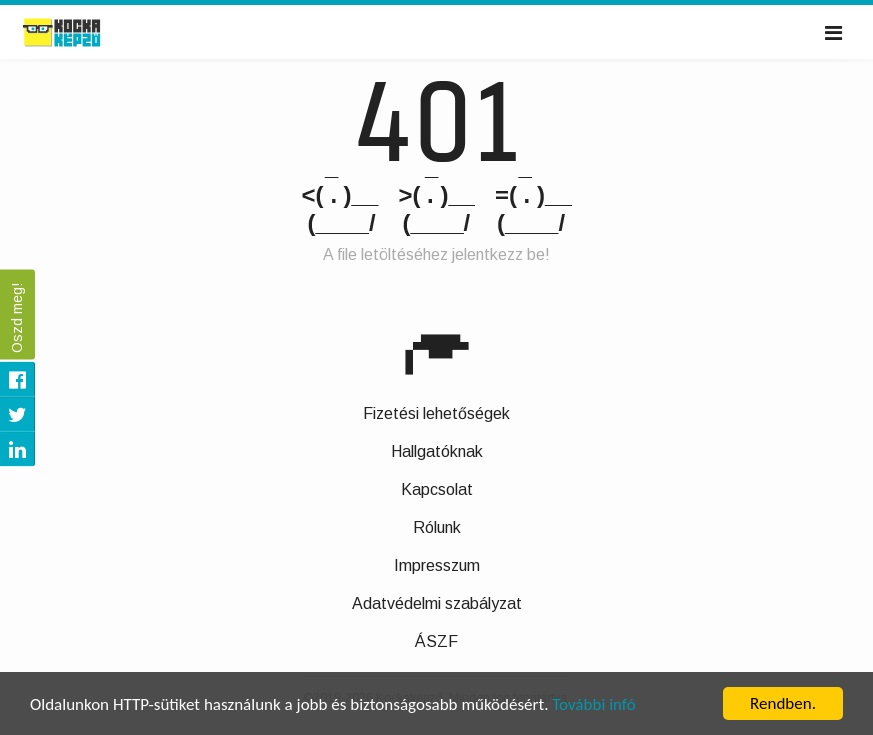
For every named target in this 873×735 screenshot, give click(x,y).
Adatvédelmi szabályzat (437, 603)
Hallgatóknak (437, 451)
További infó (593, 705)
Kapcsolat (437, 489)
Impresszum (437, 565)
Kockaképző (83, 33)
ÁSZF (436, 641)
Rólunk (437, 527)
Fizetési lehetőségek (436, 413)
